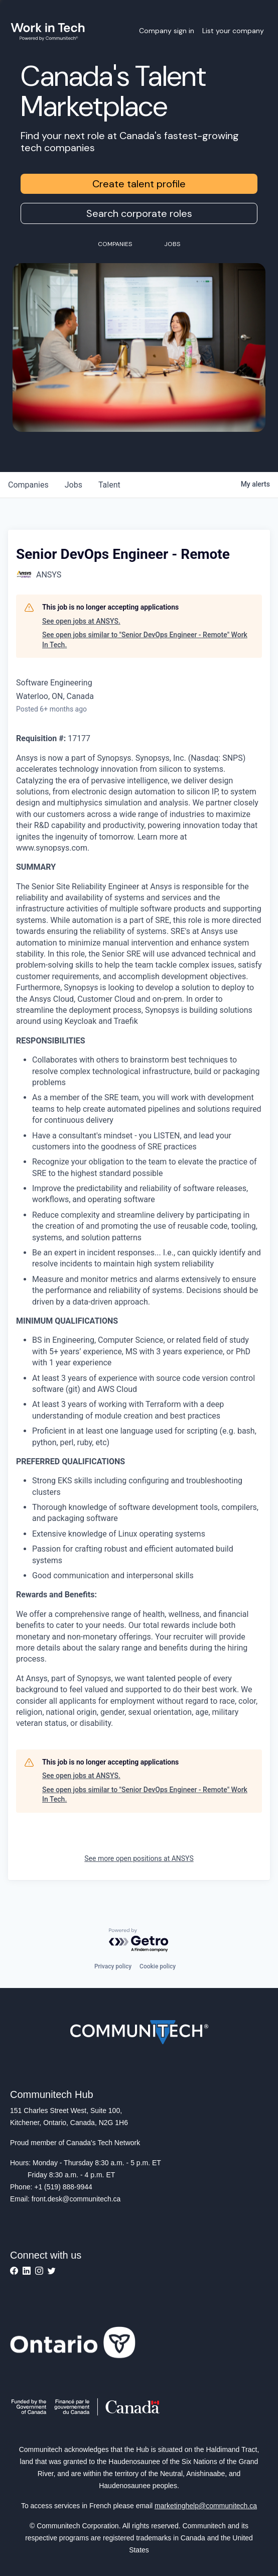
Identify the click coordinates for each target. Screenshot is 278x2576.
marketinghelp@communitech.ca (206, 2506)
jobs (73, 485)
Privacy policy (112, 1966)
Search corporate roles (139, 213)
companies (28, 485)
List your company (233, 30)
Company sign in (166, 30)
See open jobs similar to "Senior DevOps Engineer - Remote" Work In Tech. (144, 640)
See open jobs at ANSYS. (81, 621)
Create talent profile (139, 183)
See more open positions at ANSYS (138, 1858)
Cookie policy (158, 1966)
